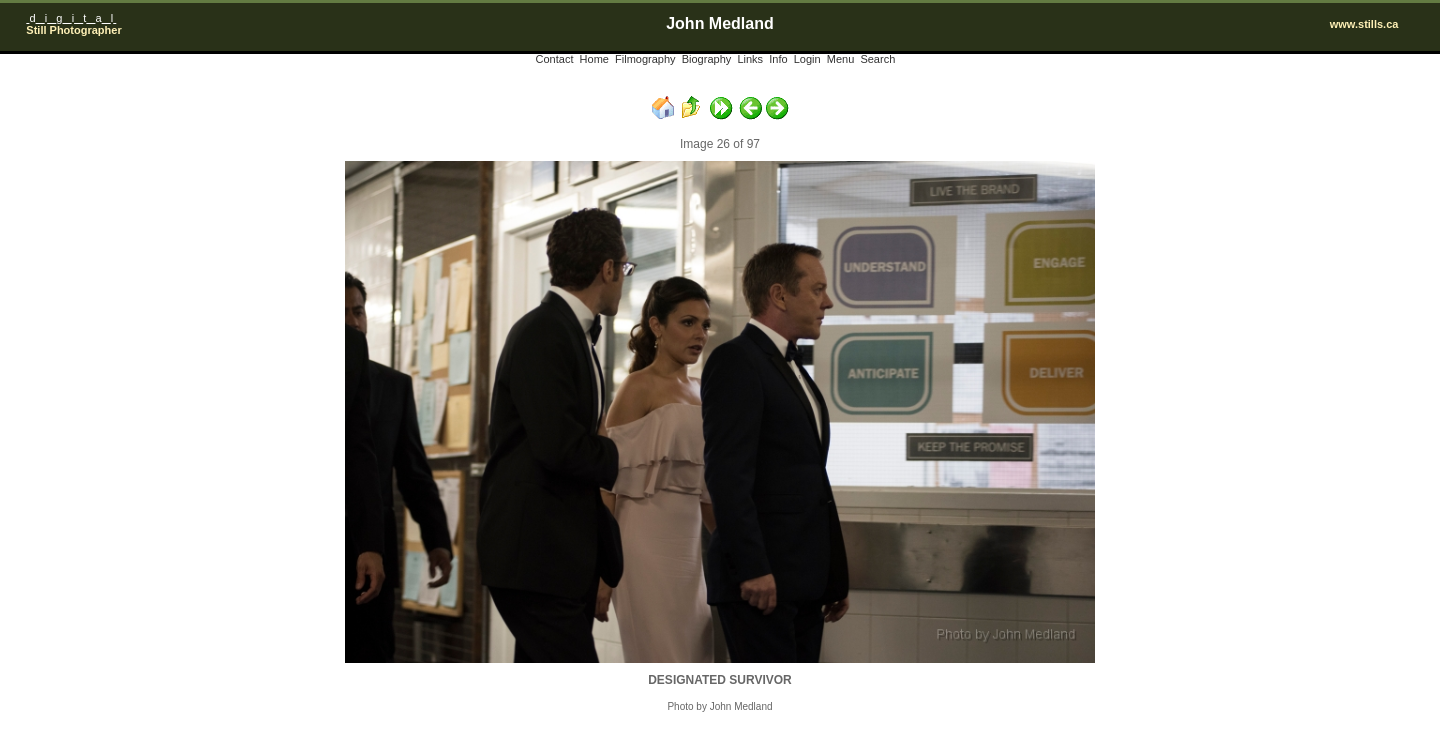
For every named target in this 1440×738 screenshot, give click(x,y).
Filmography (645, 59)
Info (778, 59)
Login (807, 59)
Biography (707, 59)
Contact (555, 59)
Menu (841, 59)
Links (750, 59)
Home (594, 59)
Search (877, 59)
